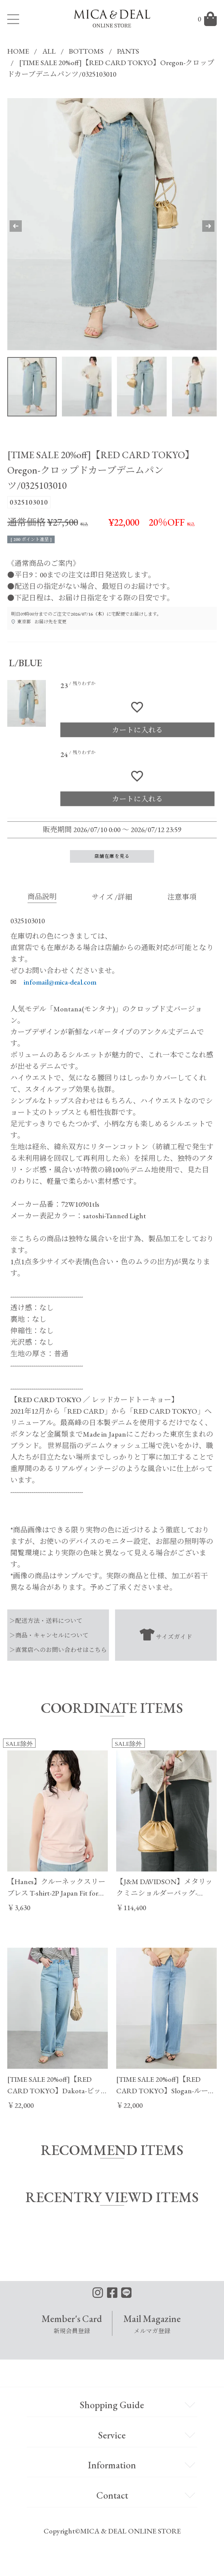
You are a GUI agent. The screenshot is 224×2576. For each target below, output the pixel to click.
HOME (18, 51)
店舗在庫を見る (112, 856)
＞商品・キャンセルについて (49, 1635)
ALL (49, 51)
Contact (112, 2495)
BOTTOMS (86, 51)
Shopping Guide (112, 2405)
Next (201, 226)
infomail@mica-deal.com (60, 982)
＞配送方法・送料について (46, 1621)
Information (112, 2465)
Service (112, 2435)
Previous (23, 226)
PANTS (128, 51)
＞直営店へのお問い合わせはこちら (58, 1650)
